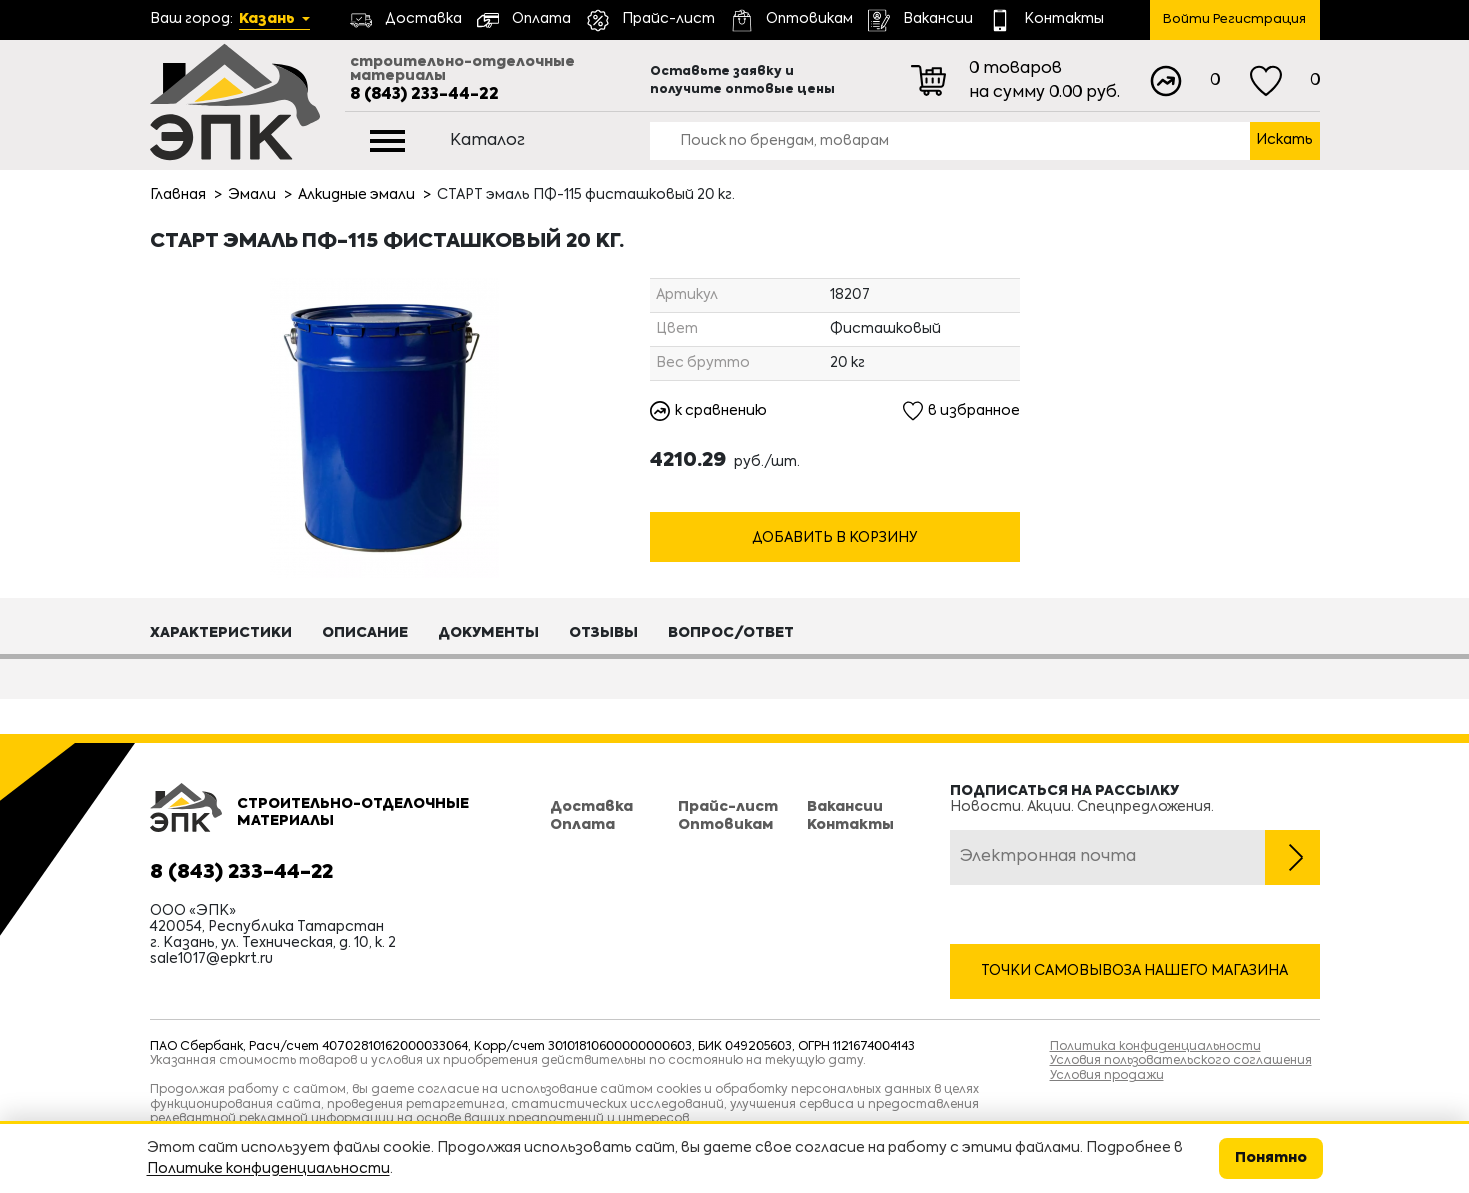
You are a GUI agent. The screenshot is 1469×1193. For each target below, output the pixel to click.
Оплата (582, 825)
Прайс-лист (728, 807)
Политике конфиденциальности (268, 1169)
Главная (178, 195)
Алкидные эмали (356, 195)
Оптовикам (725, 825)
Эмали (252, 195)
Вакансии (845, 807)
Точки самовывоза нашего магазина (1134, 971)
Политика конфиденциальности (1155, 1047)
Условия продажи (1107, 1076)
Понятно (1271, 1158)
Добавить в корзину (834, 539)
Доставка (591, 807)
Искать (1284, 140)
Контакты (850, 825)
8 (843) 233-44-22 (424, 95)
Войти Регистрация (1234, 19)
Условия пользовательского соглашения (1181, 1061)
